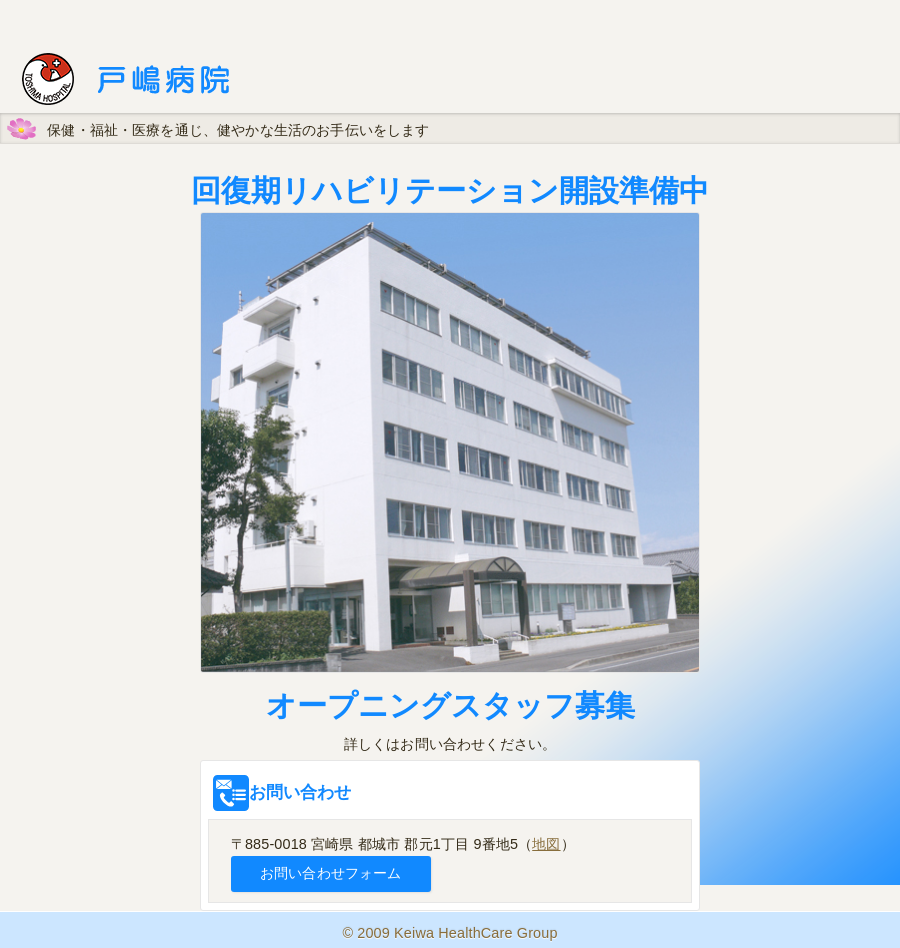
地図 (546, 844)
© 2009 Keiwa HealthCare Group (449, 933)
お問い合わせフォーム (330, 873)
